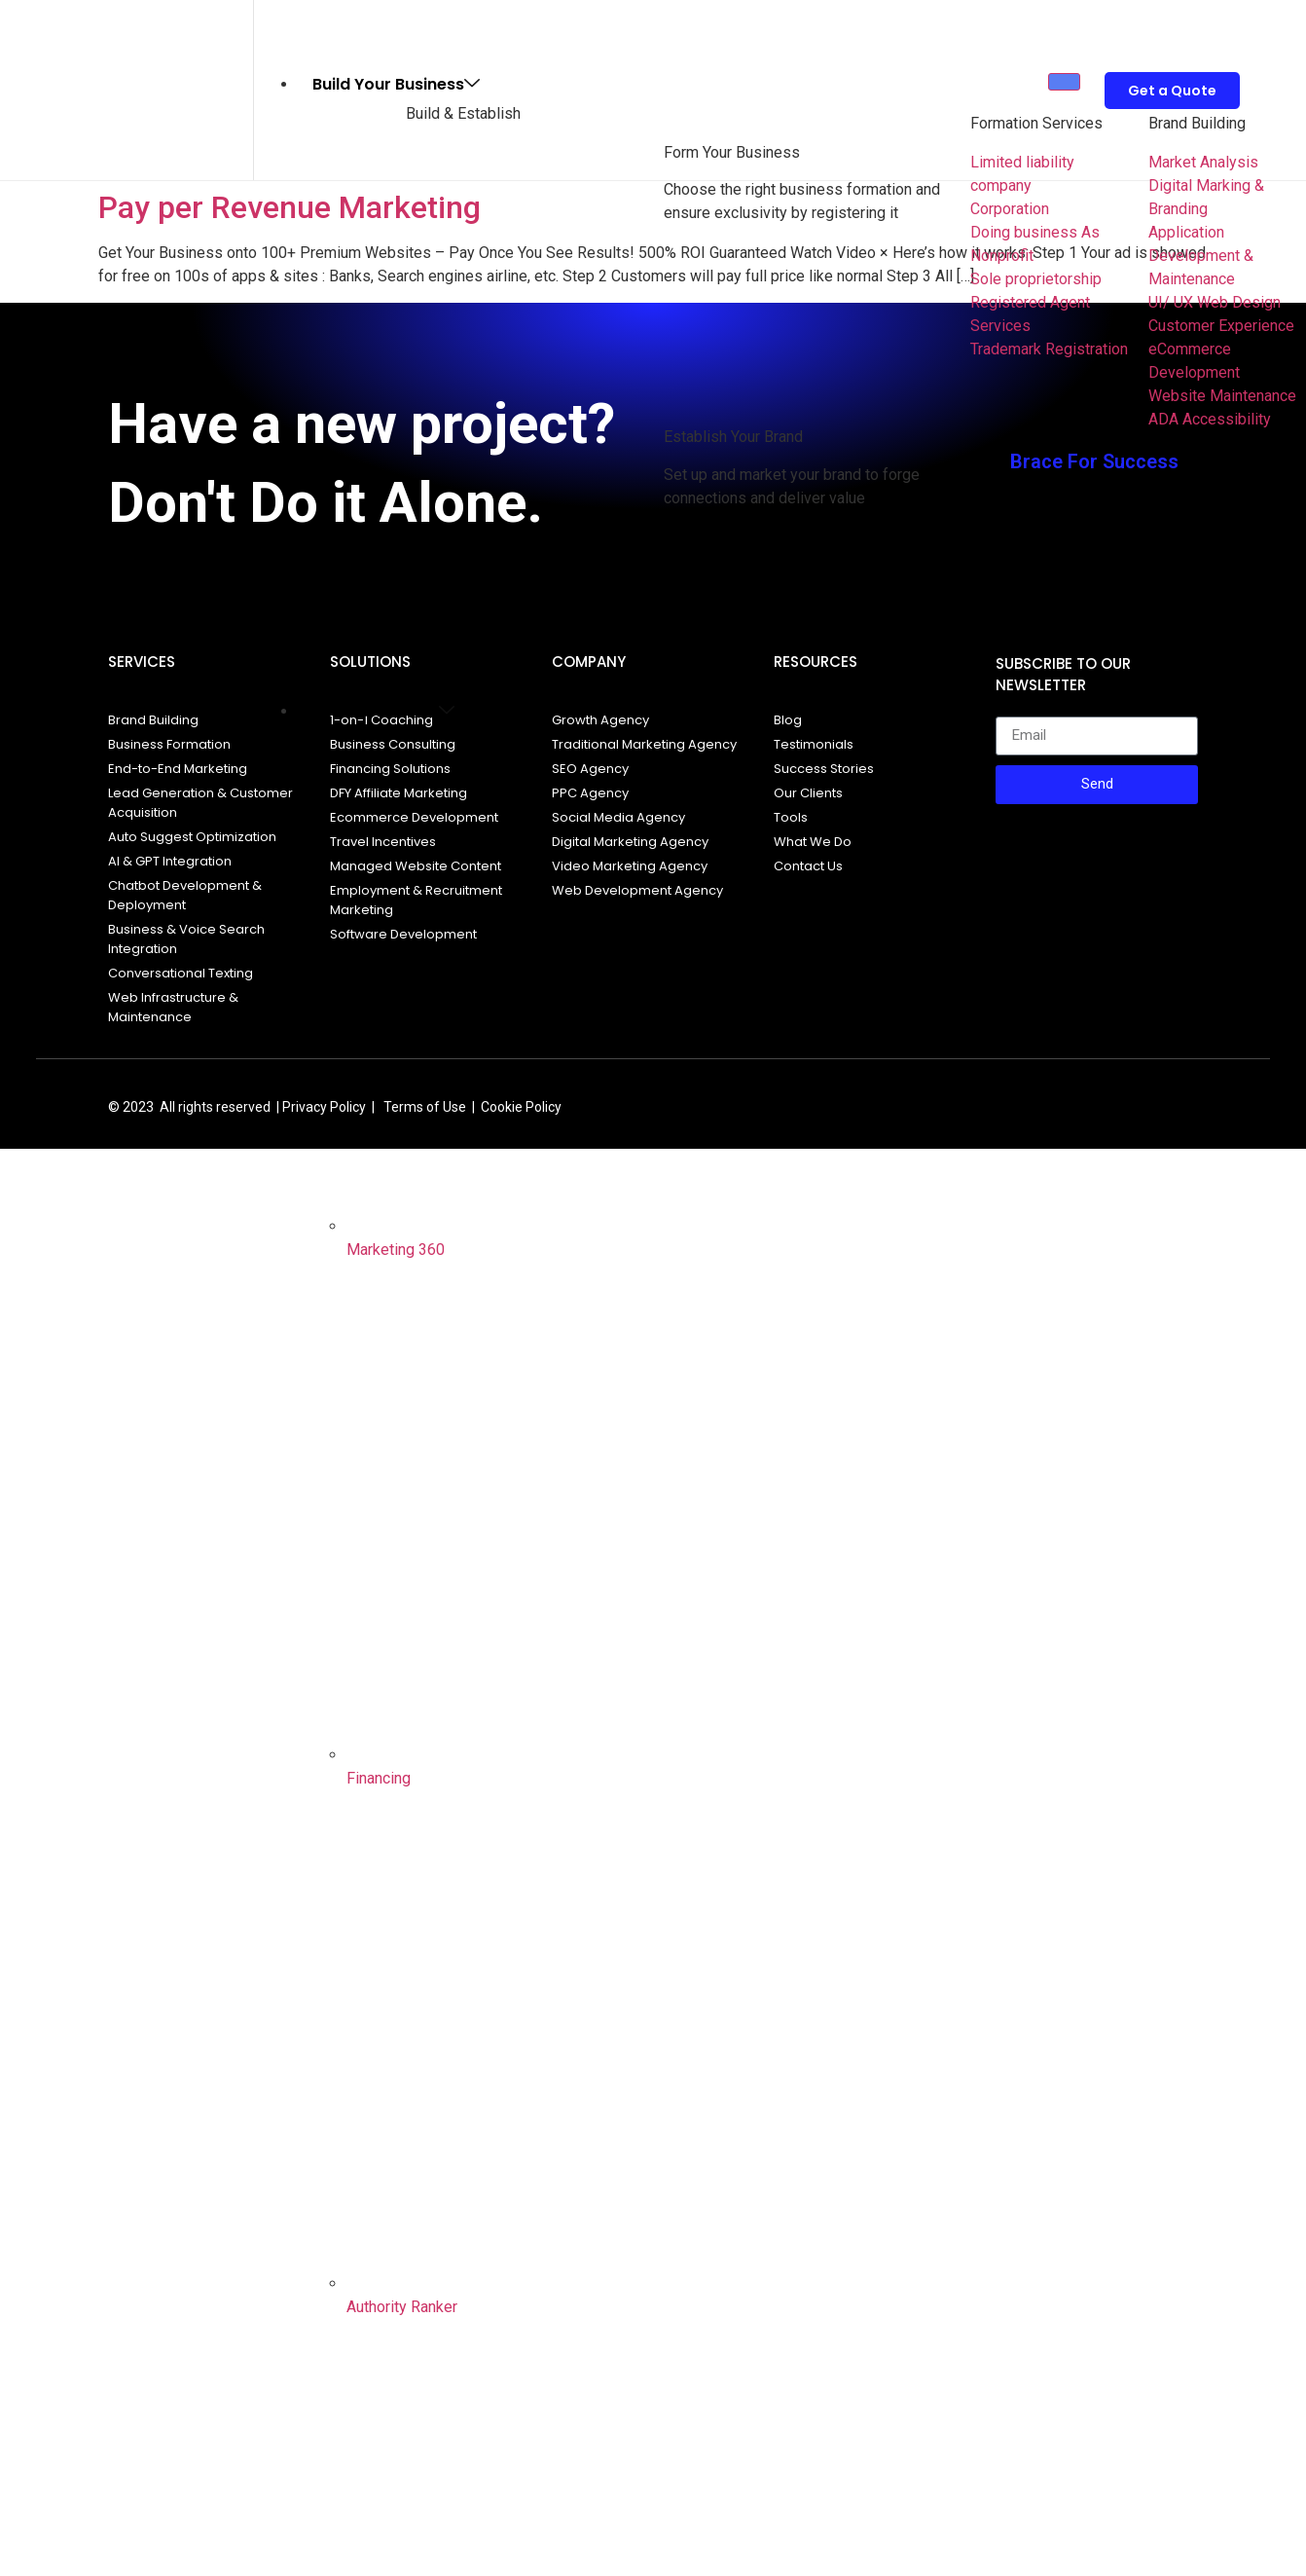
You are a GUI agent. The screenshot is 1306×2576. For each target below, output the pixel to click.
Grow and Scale (383, 711)
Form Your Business (732, 152)
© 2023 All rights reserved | (193, 1107)
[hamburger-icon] (1063, 82)
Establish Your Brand (733, 436)
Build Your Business (396, 84)
